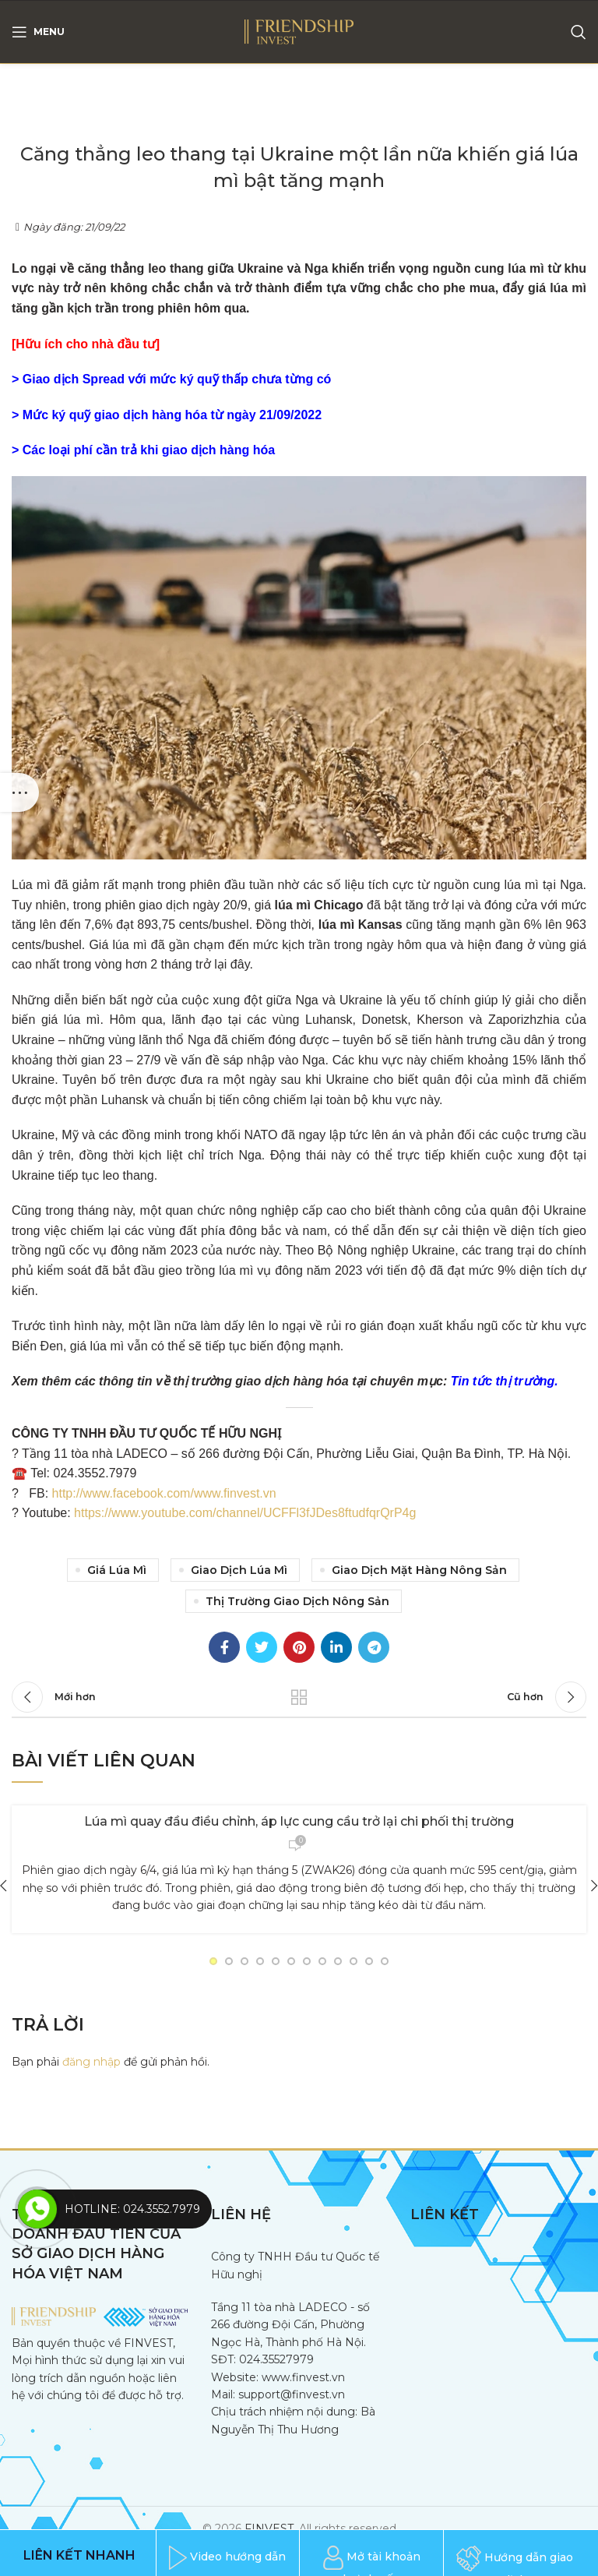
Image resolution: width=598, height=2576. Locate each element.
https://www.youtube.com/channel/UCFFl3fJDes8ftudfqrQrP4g (245, 1512)
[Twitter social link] (261, 1647)
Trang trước (299, 1697)
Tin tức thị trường (502, 1381)
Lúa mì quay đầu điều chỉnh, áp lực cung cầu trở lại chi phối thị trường (299, 1821)
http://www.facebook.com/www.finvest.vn (164, 1493)
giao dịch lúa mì (239, 1570)
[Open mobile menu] (38, 32)
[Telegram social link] (373, 1647)
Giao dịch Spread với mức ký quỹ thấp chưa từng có (177, 379)
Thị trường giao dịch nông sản (297, 1601)
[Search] (578, 32)
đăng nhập (91, 2062)
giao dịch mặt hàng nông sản (419, 1570)
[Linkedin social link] (336, 1647)
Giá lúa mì (116, 1570)
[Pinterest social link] (299, 1647)
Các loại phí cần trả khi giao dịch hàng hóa (149, 450)
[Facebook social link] (224, 1647)
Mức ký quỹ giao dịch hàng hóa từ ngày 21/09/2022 (172, 415)
